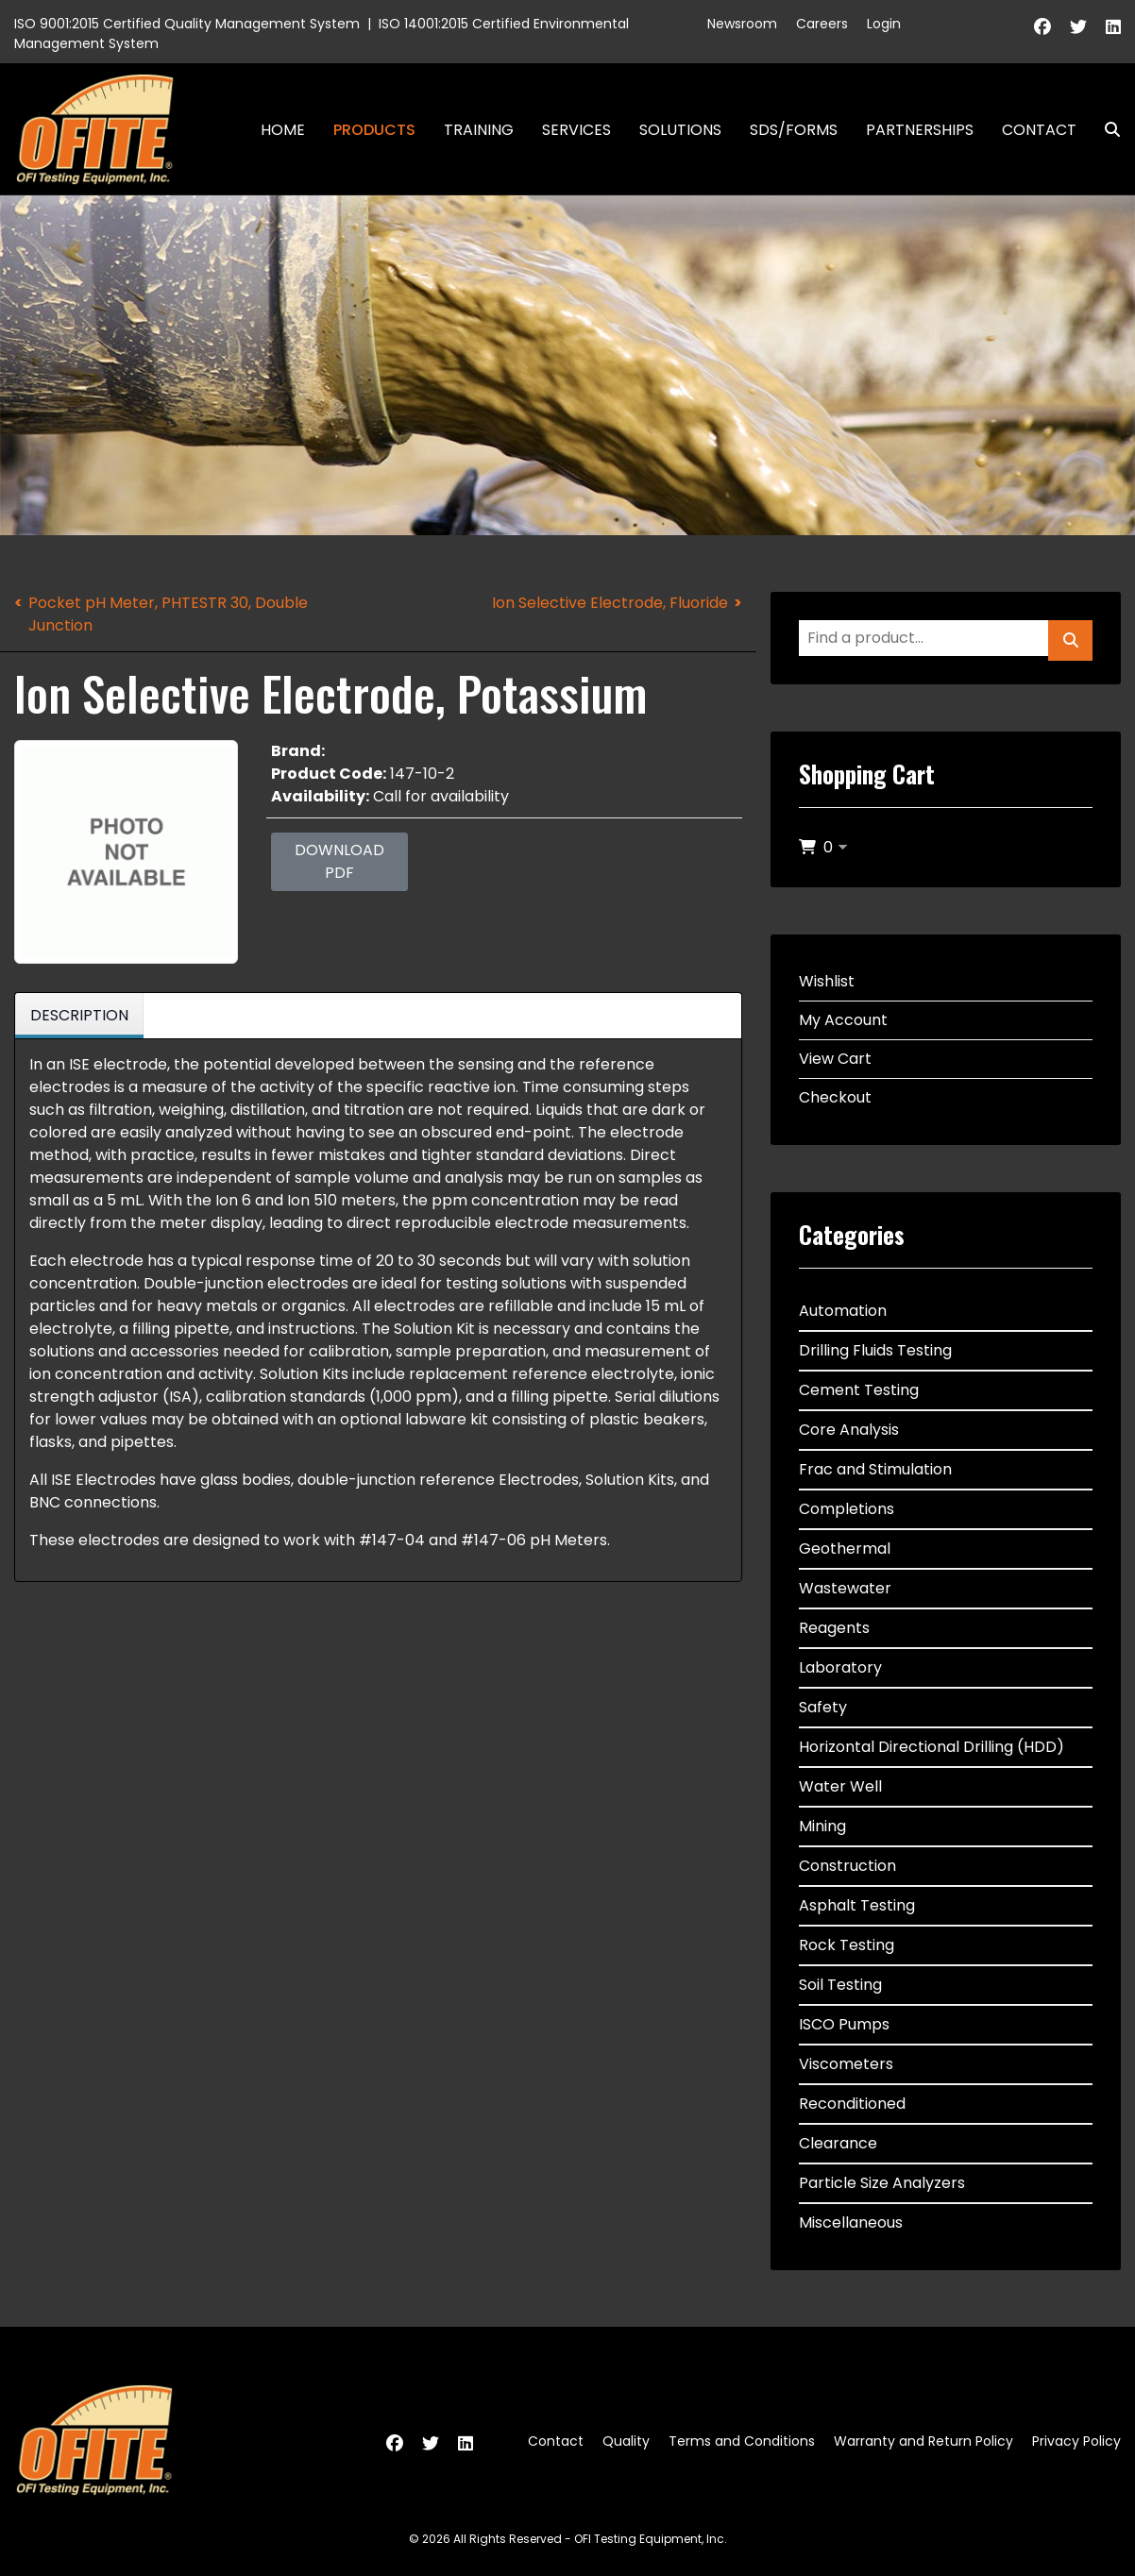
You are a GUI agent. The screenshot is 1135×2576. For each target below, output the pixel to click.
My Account (843, 1020)
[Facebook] (1042, 27)
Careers (822, 23)
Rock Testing (846, 1945)
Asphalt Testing (857, 1905)
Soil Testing (840, 1984)
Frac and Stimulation (875, 1469)
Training (479, 130)
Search (1105, 129)
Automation (843, 1311)
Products (374, 130)
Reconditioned (852, 2103)
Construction (847, 1866)
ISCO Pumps (844, 2024)
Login (884, 23)
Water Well (840, 1786)
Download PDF (339, 861)
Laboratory (840, 1667)
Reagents (834, 1628)
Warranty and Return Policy (923, 2441)
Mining (822, 1826)
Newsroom (742, 23)
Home (283, 130)
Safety (823, 1707)
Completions (846, 1509)
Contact (1039, 130)
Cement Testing (859, 1390)
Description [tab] (79, 1015)
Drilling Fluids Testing (875, 1350)
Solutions (680, 130)
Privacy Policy (1076, 2441)
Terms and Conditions (742, 2441)
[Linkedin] (1113, 27)
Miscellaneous (851, 2222)
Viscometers (846, 2064)
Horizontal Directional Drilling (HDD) (931, 1747)
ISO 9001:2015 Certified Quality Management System (187, 23)
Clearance (838, 2143)
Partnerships (920, 130)
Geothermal (844, 1548)
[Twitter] (1078, 27)
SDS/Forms (794, 130)
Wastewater (845, 1588)
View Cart (835, 1058)
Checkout (835, 1097)
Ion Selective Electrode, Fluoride (610, 603)
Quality (626, 2441)
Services (576, 130)
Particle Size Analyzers (882, 2183)
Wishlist (827, 981)
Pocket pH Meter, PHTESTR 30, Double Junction (168, 614)
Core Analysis (849, 1429)
